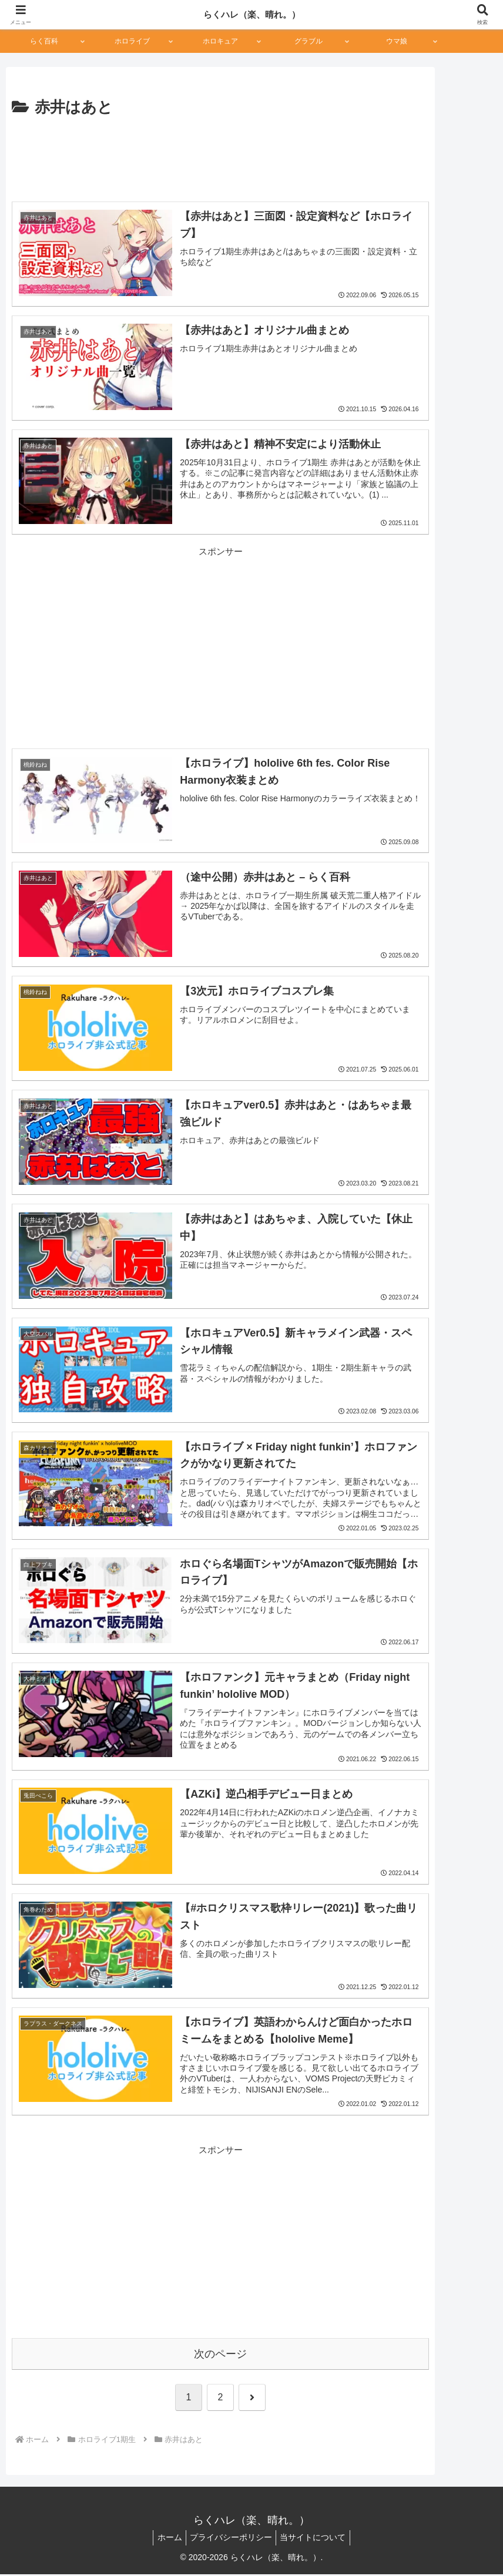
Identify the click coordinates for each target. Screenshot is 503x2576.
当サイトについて (317, 2539)
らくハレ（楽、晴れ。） (251, 14)
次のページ (220, 2356)
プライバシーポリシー (231, 2539)
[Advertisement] (220, 156)
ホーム (165, 2539)
